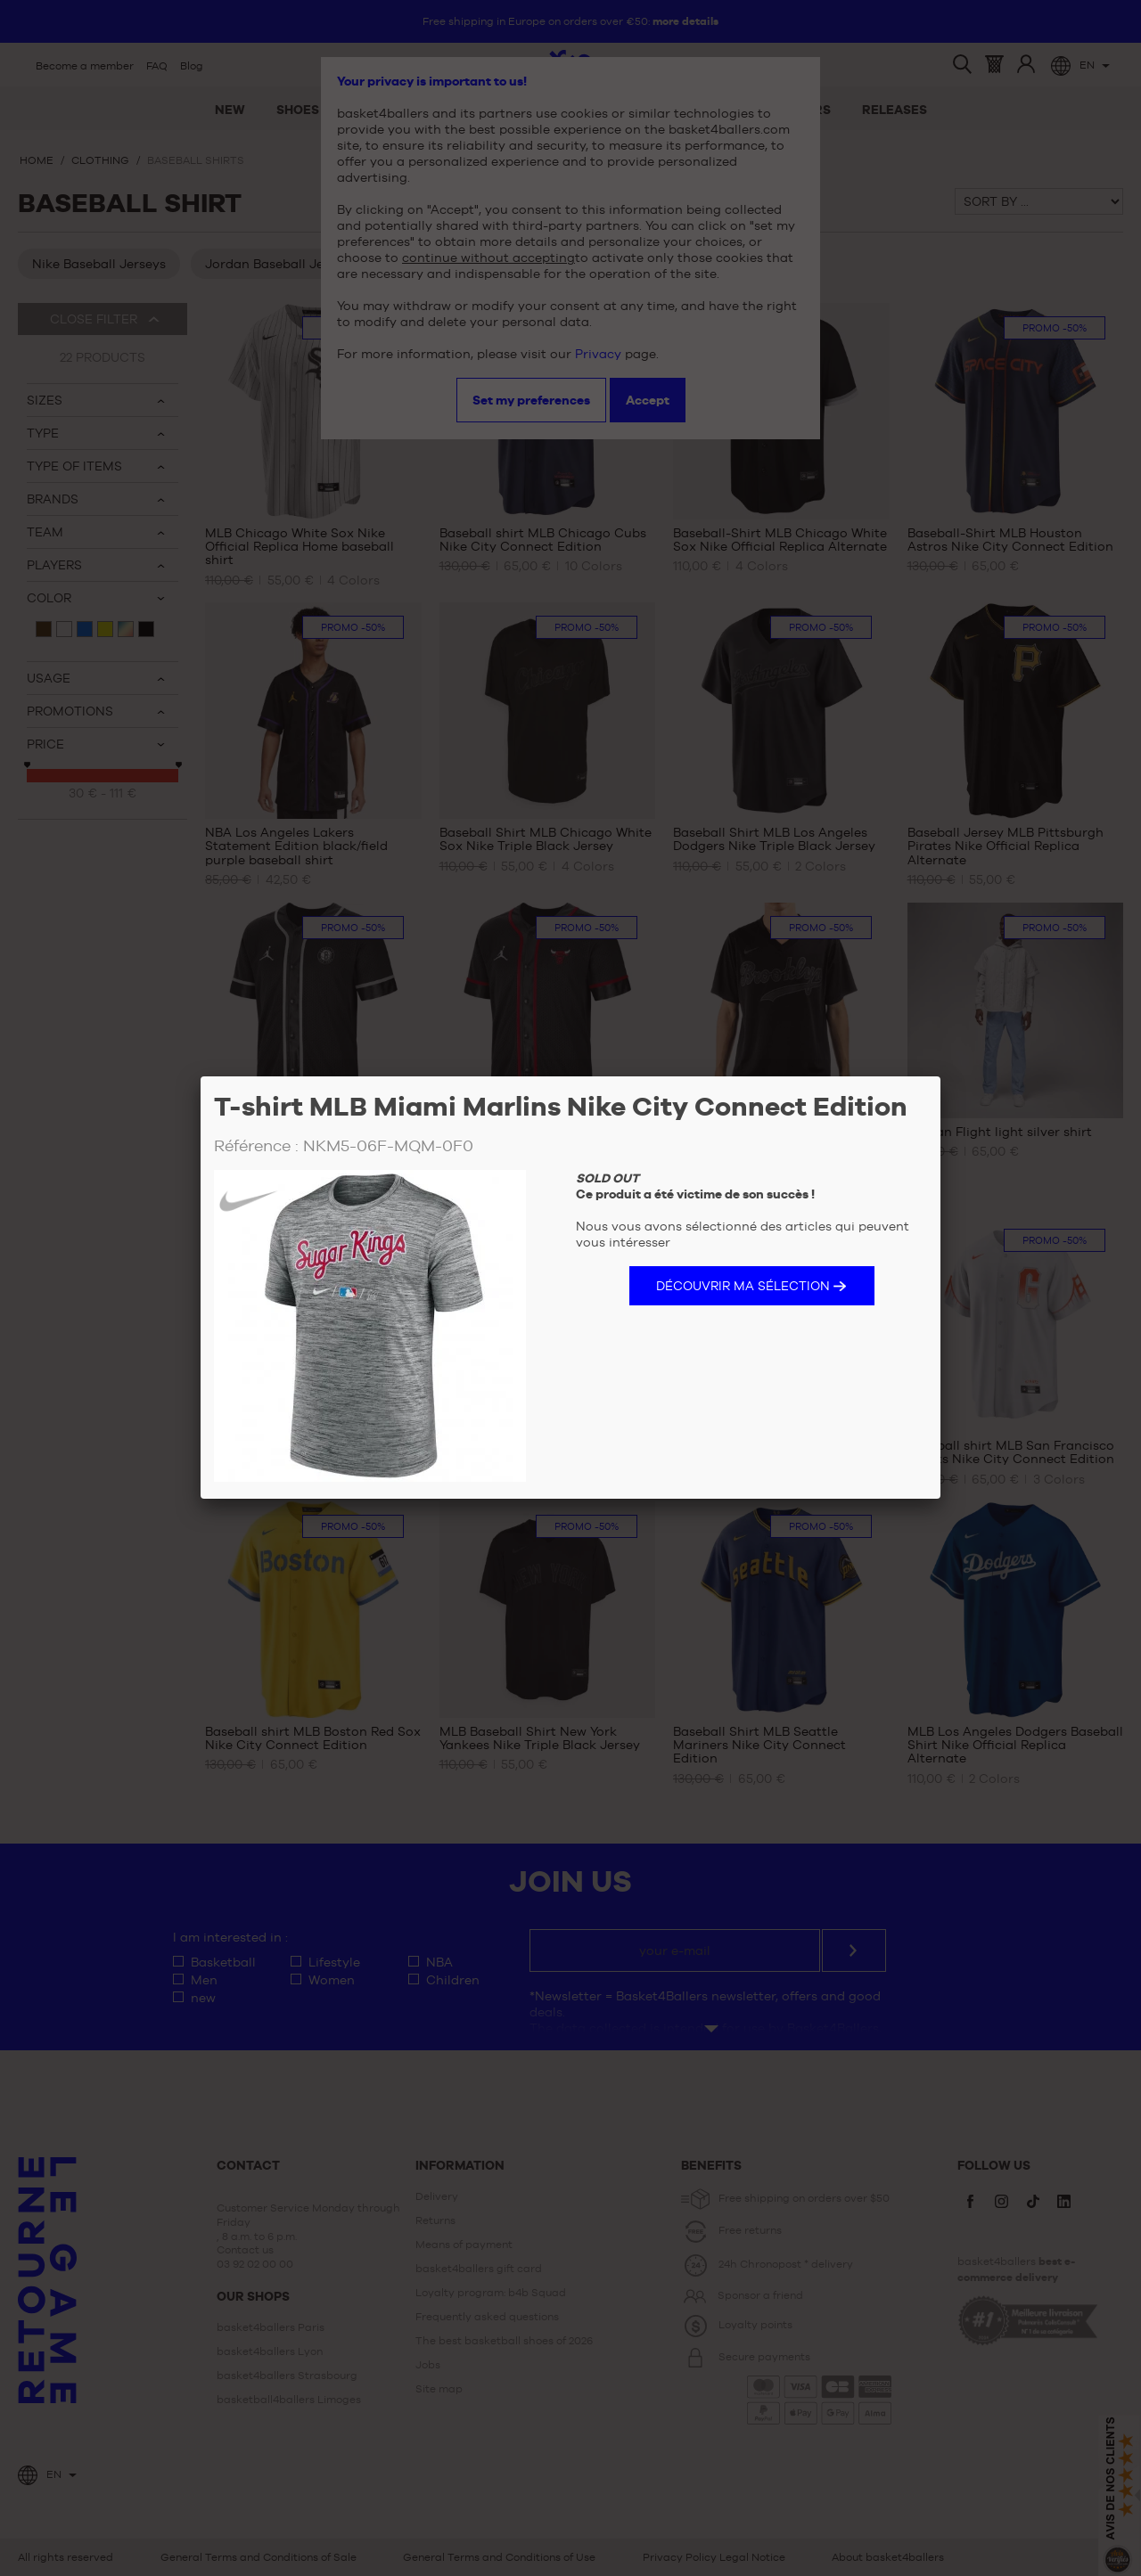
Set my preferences (531, 400)
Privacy (598, 354)
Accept (647, 400)
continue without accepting (488, 257)
